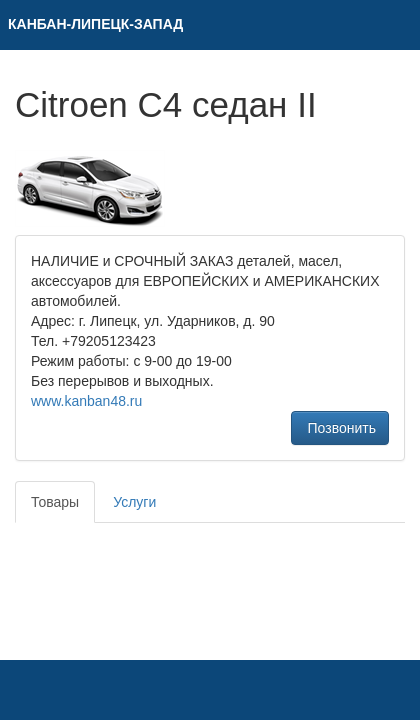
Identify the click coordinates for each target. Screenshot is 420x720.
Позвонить (340, 428)
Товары (55, 502)
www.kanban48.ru (86, 401)
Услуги (134, 502)
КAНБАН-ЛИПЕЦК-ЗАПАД (95, 24)
